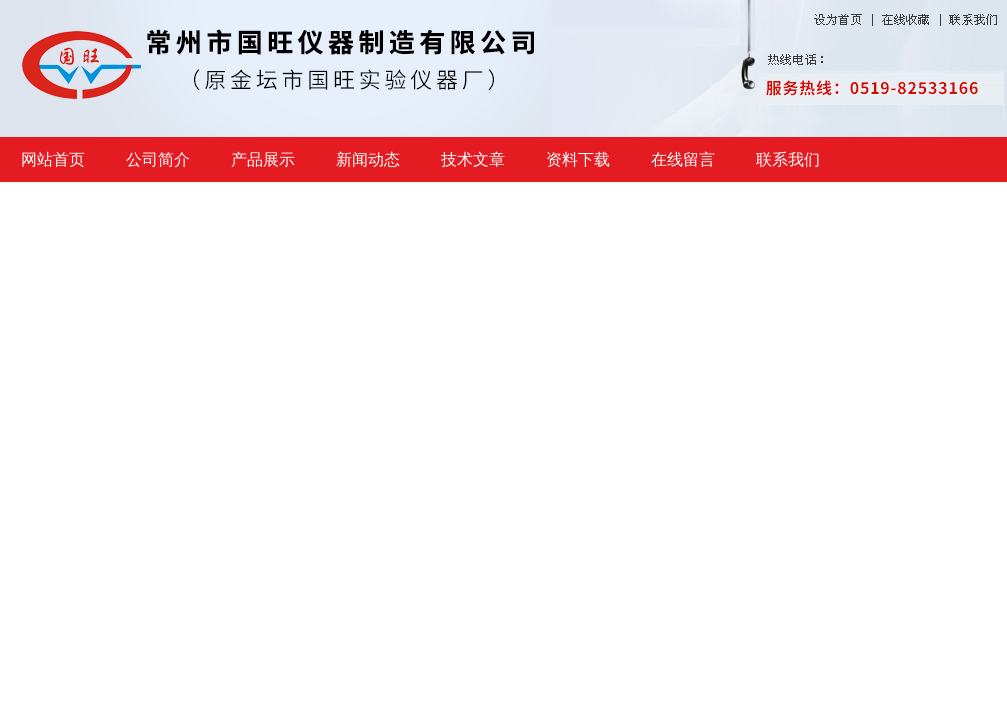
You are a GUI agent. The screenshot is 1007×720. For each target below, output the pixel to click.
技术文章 (473, 159)
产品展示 (263, 159)
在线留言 (683, 159)
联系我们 (788, 159)
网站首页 (53, 159)
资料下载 (578, 159)
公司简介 (158, 159)
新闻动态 (368, 159)
